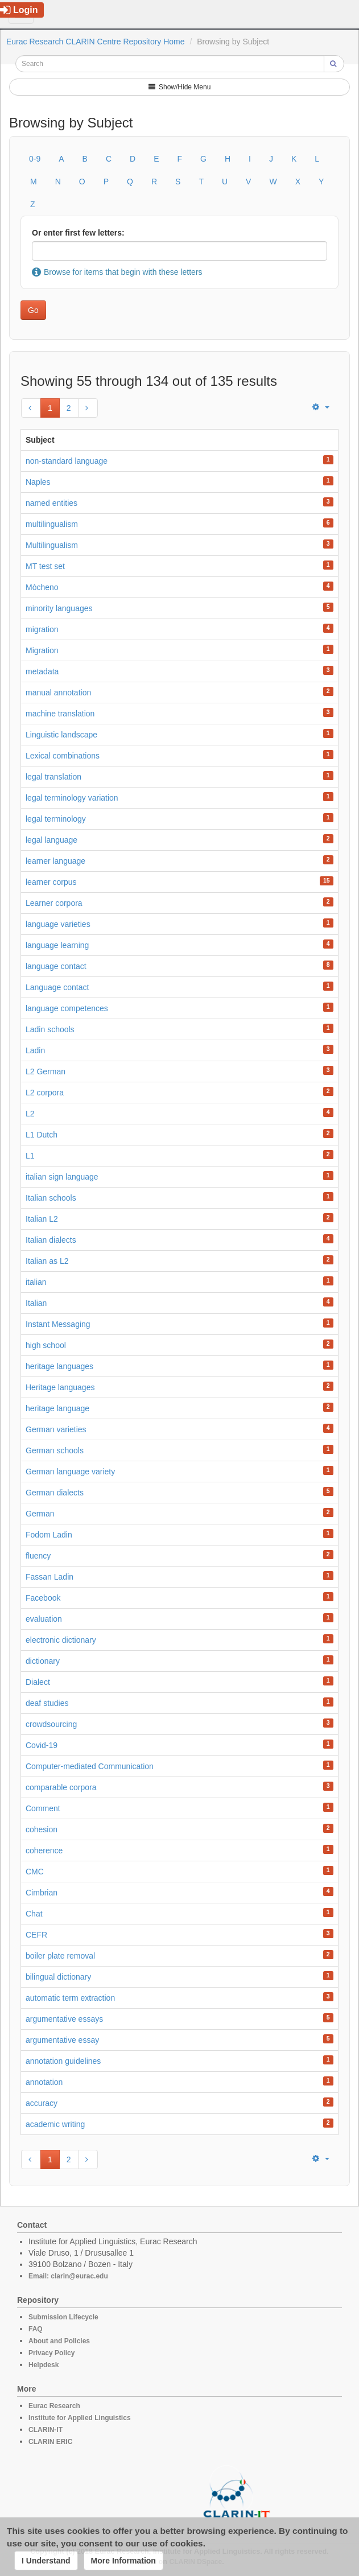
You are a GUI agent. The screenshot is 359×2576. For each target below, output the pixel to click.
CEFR (36, 1934)
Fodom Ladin (49, 1534)
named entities (51, 503)
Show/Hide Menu (179, 87)
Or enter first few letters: (78, 232)
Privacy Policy (51, 2353)
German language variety (70, 1471)
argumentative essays (64, 2018)
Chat (34, 1913)
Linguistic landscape (61, 734)
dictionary (43, 1661)
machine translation (60, 713)
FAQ (35, 2329)
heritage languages (59, 1366)
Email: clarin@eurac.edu (68, 2276)
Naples (38, 482)
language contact (56, 966)
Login (19, 10)
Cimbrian (41, 1892)
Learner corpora (54, 903)
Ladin (35, 1050)
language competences (67, 1008)
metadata (42, 671)
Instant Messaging (58, 1324)
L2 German (45, 1071)
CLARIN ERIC (50, 2442)
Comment (43, 1808)
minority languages (59, 608)
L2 (30, 1113)
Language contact (57, 987)
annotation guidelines (63, 2061)
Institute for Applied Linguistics (79, 2418)
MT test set (45, 566)
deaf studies (47, 1703)
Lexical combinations (63, 755)
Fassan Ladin (49, 1576)
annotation (44, 2082)
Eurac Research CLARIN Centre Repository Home (95, 41)
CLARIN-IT (45, 2430)
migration (42, 629)
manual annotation (58, 692)
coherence (44, 1850)
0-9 (34, 158)
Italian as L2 (47, 1261)
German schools (55, 1450)
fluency (38, 1555)
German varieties (56, 1429)
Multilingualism (52, 545)
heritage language (57, 1408)
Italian (36, 1303)
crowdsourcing (51, 1724)
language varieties (58, 924)
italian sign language (62, 1176)
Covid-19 (41, 1745)
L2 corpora (45, 1092)
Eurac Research (54, 2406)
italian (36, 1282)
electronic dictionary (61, 1639)
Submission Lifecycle (63, 2317)
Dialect (38, 1682)
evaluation (44, 1618)
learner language (55, 860)
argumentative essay (62, 2040)
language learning (57, 945)
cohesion (41, 1829)
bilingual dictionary (58, 1976)
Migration (42, 650)
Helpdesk (43, 2365)
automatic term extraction (70, 1997)
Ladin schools (50, 1029)
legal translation (53, 776)
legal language (51, 839)
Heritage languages (60, 1387)
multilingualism (52, 524)
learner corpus (51, 882)
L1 (30, 1155)
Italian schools (51, 1197)
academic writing (55, 2124)
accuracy (41, 2103)
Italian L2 (42, 1218)
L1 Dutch (41, 1134)
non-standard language (67, 460)
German (40, 1513)
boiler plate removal (60, 1955)
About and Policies (59, 2341)
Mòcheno (42, 587)
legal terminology (56, 818)
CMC (35, 1871)
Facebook (43, 1597)
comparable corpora (61, 1787)
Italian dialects (51, 1239)
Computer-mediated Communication (90, 1766)
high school (46, 1345)
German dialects (55, 1492)
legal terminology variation (72, 797)
